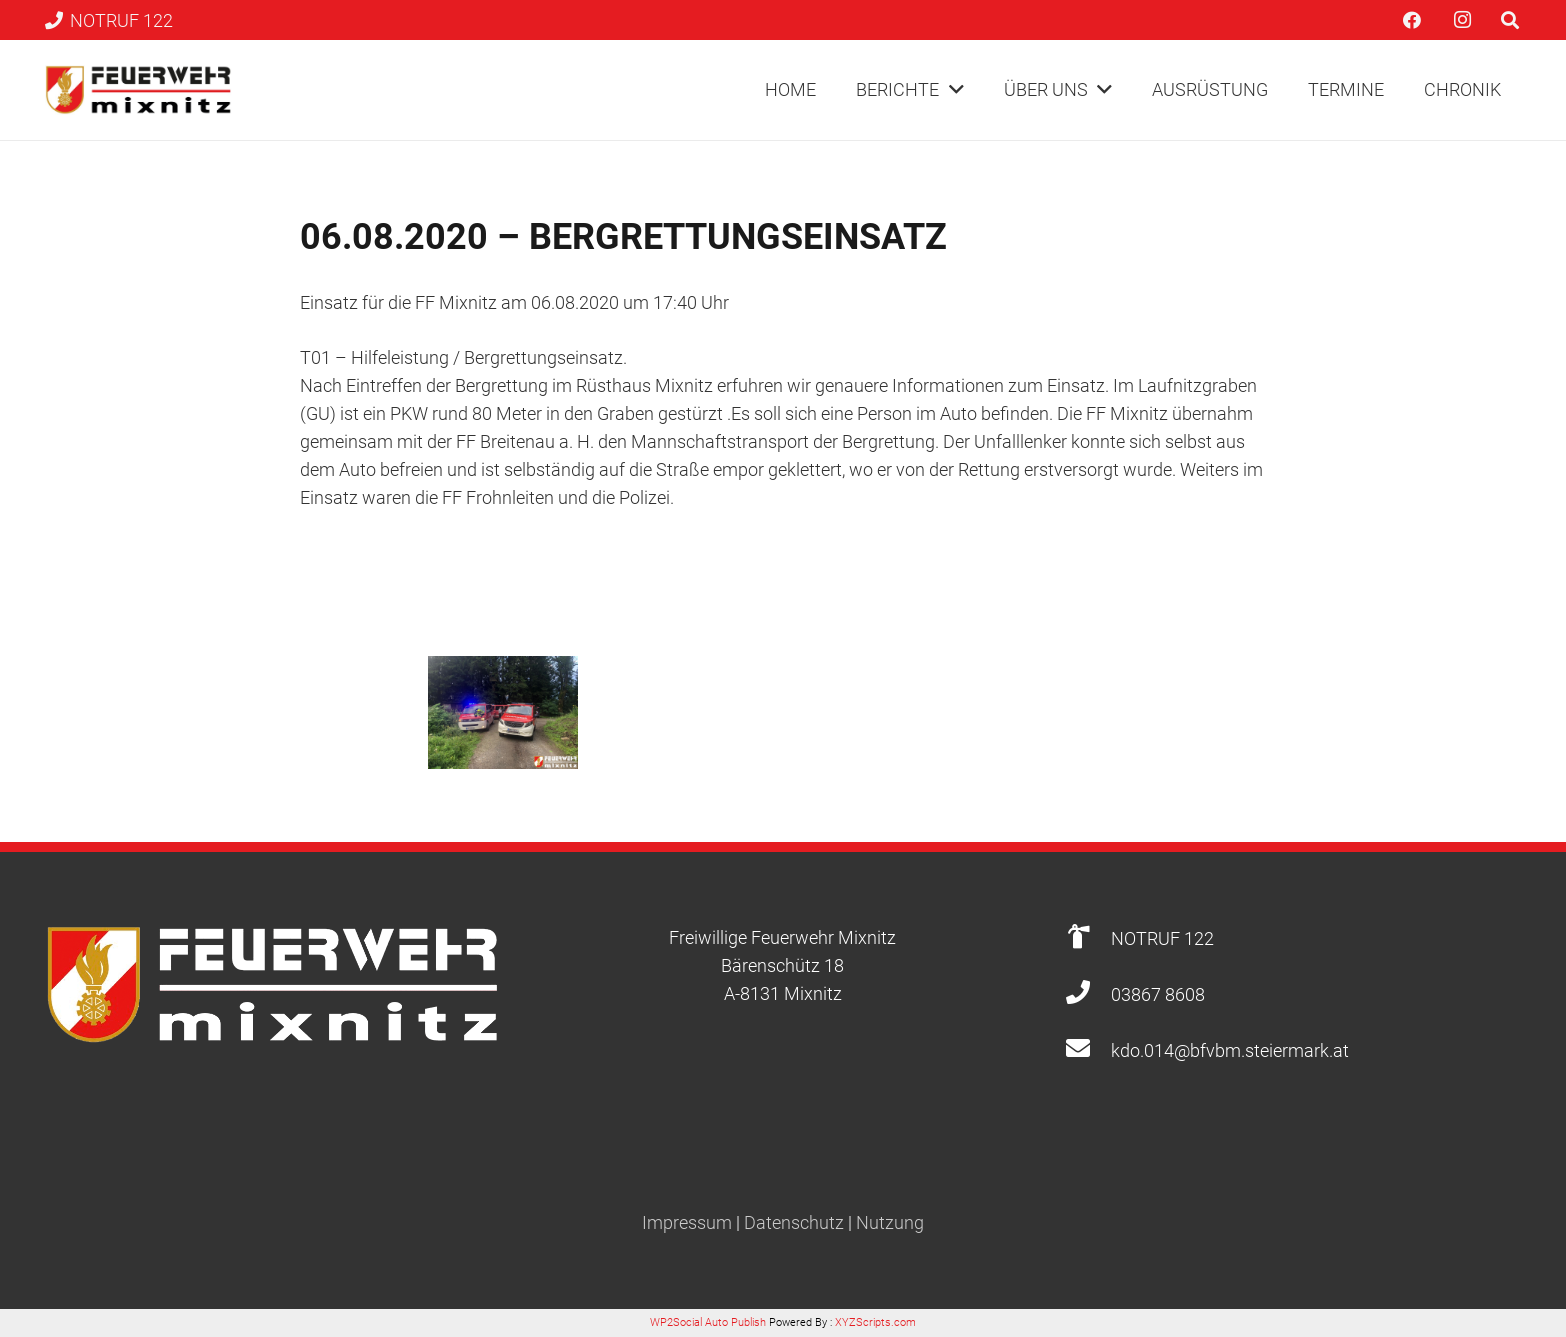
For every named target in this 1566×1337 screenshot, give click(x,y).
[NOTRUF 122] (1088, 938)
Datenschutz (794, 1222)
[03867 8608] (1088, 994)
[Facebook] (1412, 20)
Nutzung (890, 1222)
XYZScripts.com (875, 1322)
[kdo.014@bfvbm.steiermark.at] (1088, 1050)
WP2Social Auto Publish (708, 1322)
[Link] (138, 90)
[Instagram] (1462, 20)
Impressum (687, 1222)
